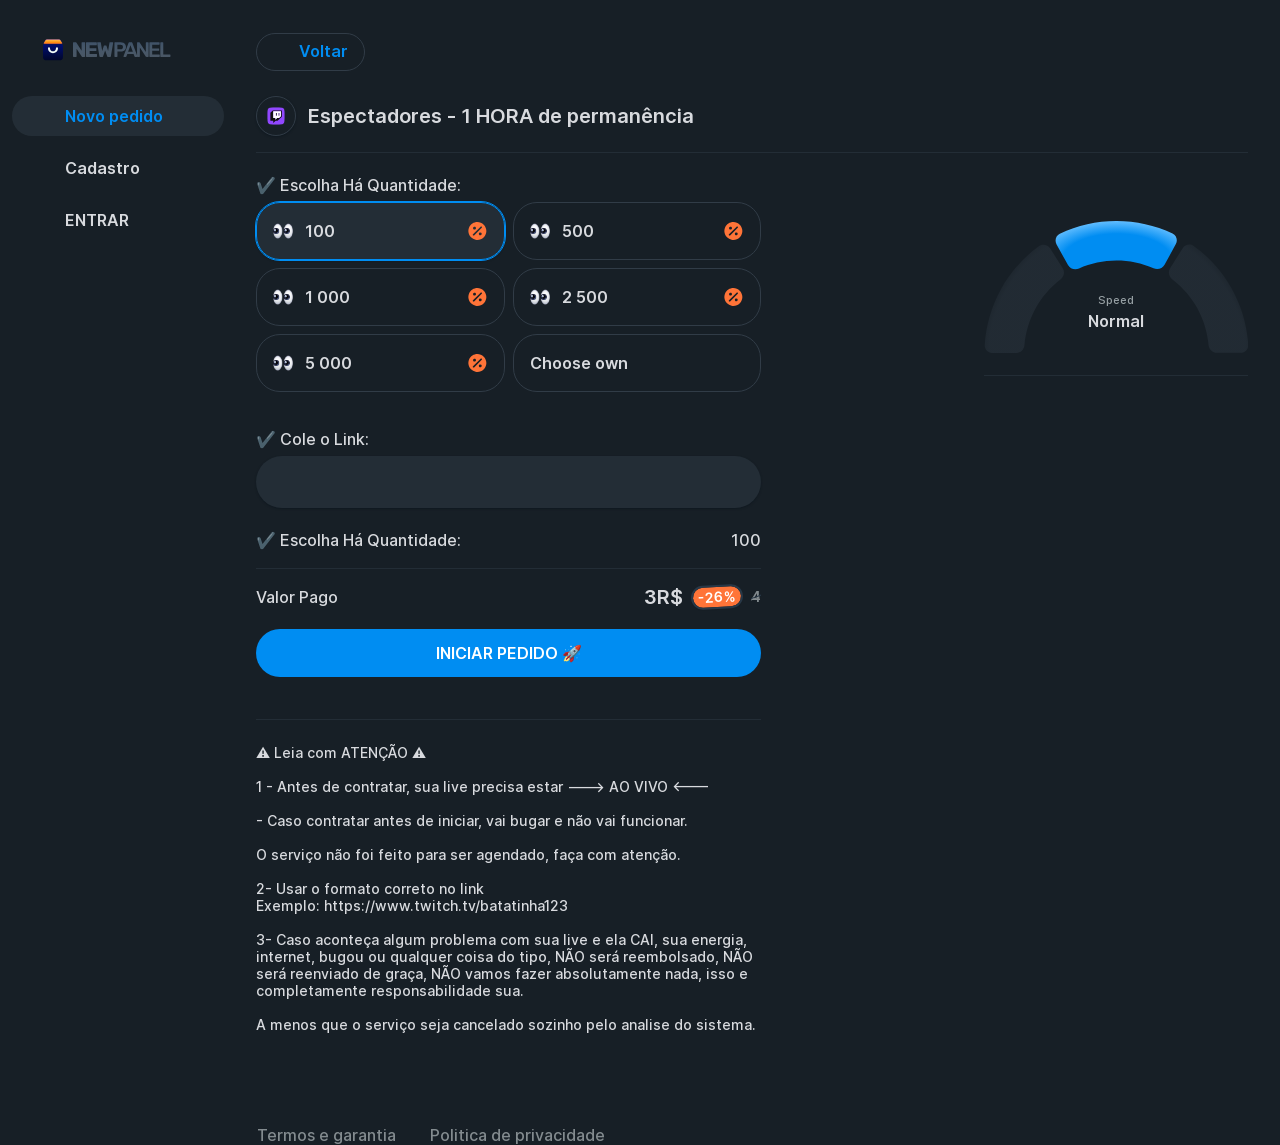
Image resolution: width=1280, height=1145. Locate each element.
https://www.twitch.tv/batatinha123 (446, 905)
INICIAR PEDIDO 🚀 (509, 653)
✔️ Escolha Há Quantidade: (358, 185)
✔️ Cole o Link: (312, 439)
